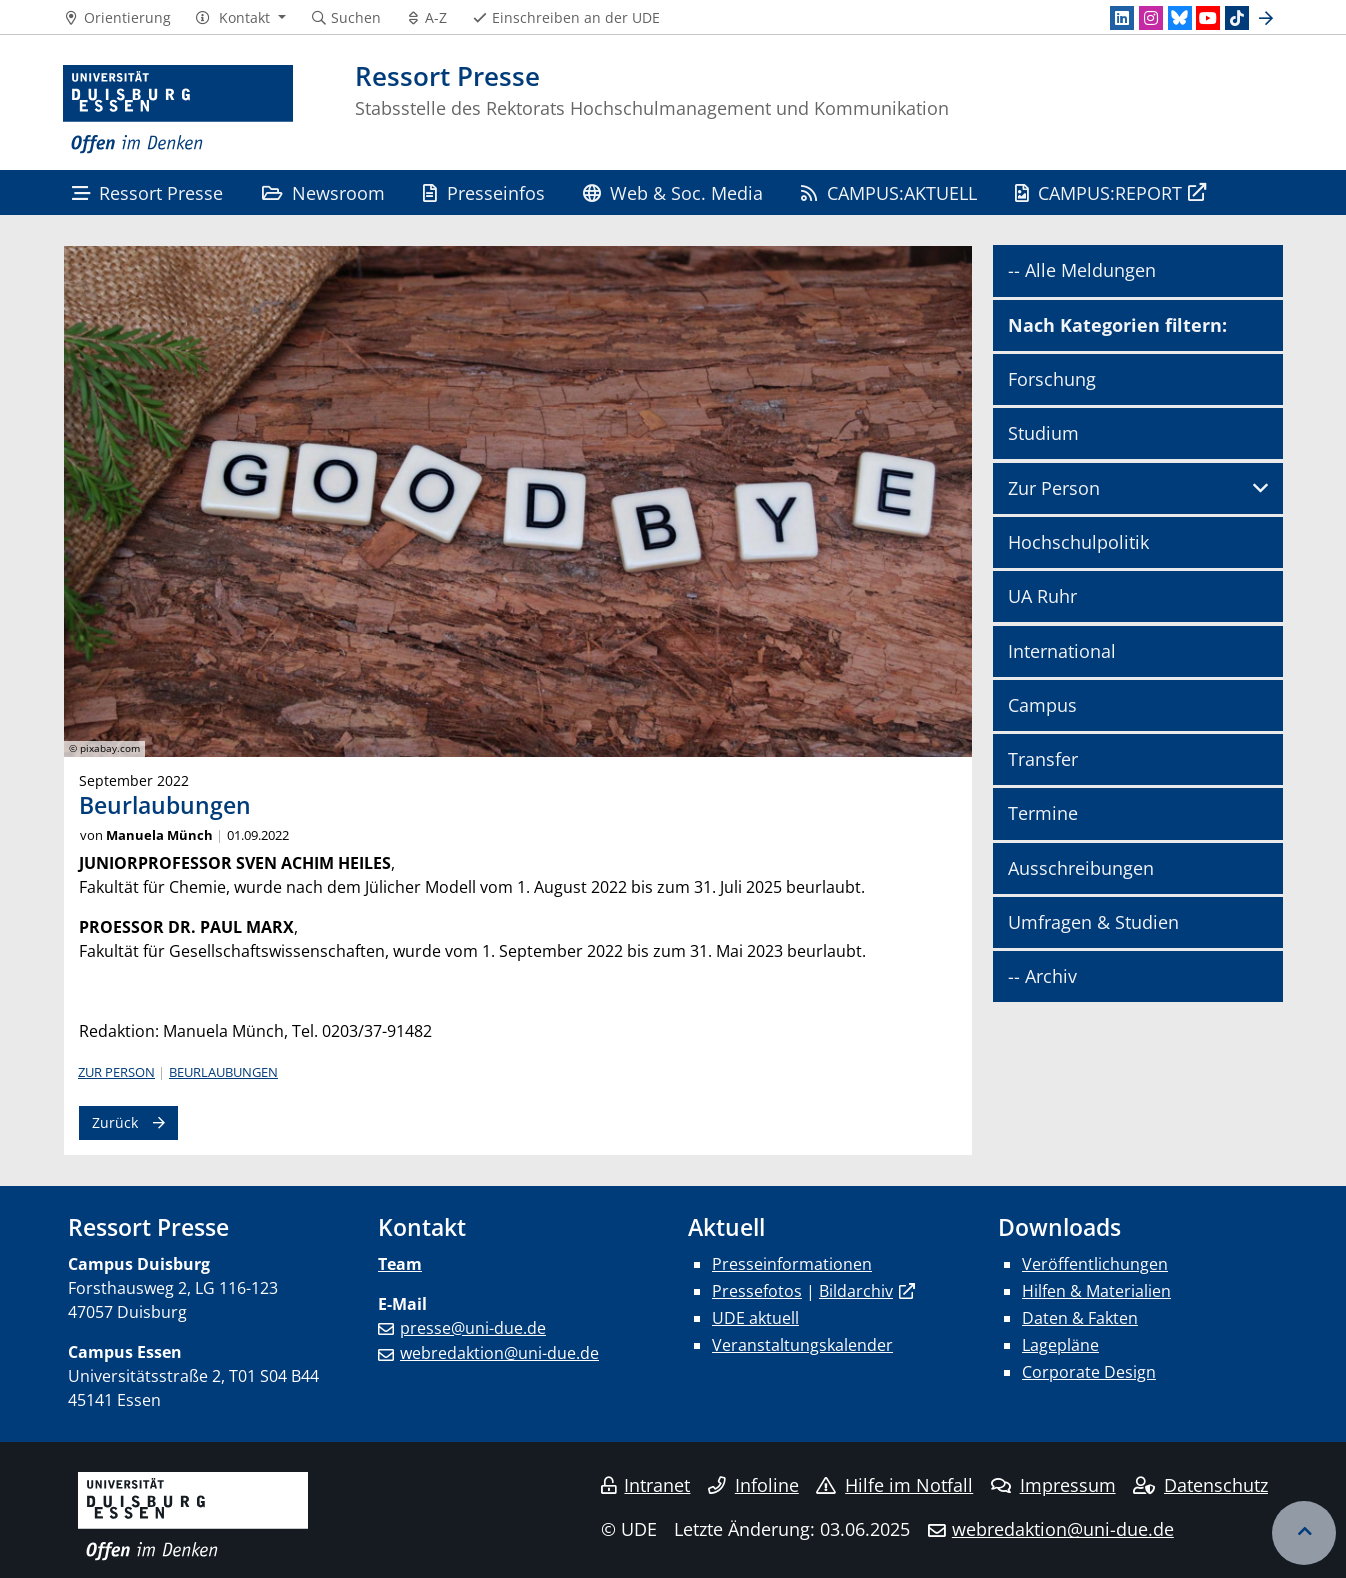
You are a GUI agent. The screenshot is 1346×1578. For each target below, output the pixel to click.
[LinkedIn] (1122, 18)
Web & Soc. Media (673, 192)
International (1062, 651)
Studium (1043, 433)
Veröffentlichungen (1095, 1264)
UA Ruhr (1042, 596)
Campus (1042, 705)
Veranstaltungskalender (802, 1345)
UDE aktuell (755, 1318)
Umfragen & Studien (1093, 922)
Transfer (1043, 759)
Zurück (115, 1122)
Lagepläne (1060, 1345)
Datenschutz (1200, 1485)
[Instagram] (1151, 18)
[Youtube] (1208, 18)
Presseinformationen (792, 1264)
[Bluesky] (1180, 18)
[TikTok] (1237, 18)
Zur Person (116, 1072)
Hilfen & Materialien (1096, 1291)
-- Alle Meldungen (1082, 270)
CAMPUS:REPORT (1098, 192)
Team (400, 1264)
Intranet (646, 1485)
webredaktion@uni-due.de (499, 1353)
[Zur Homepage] (178, 110)
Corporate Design (1089, 1372)
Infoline (753, 1485)
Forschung (1052, 379)
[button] (240, 18)
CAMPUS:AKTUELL (888, 192)
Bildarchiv (856, 1291)
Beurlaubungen (223, 1072)
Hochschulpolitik (1078, 542)
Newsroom (323, 192)
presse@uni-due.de (473, 1328)
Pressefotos (757, 1291)
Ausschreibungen (1081, 868)
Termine (1043, 813)
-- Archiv (1042, 976)
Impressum (1053, 1485)
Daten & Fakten (1080, 1318)
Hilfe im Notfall (894, 1485)
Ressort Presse (147, 192)
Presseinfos (483, 192)
